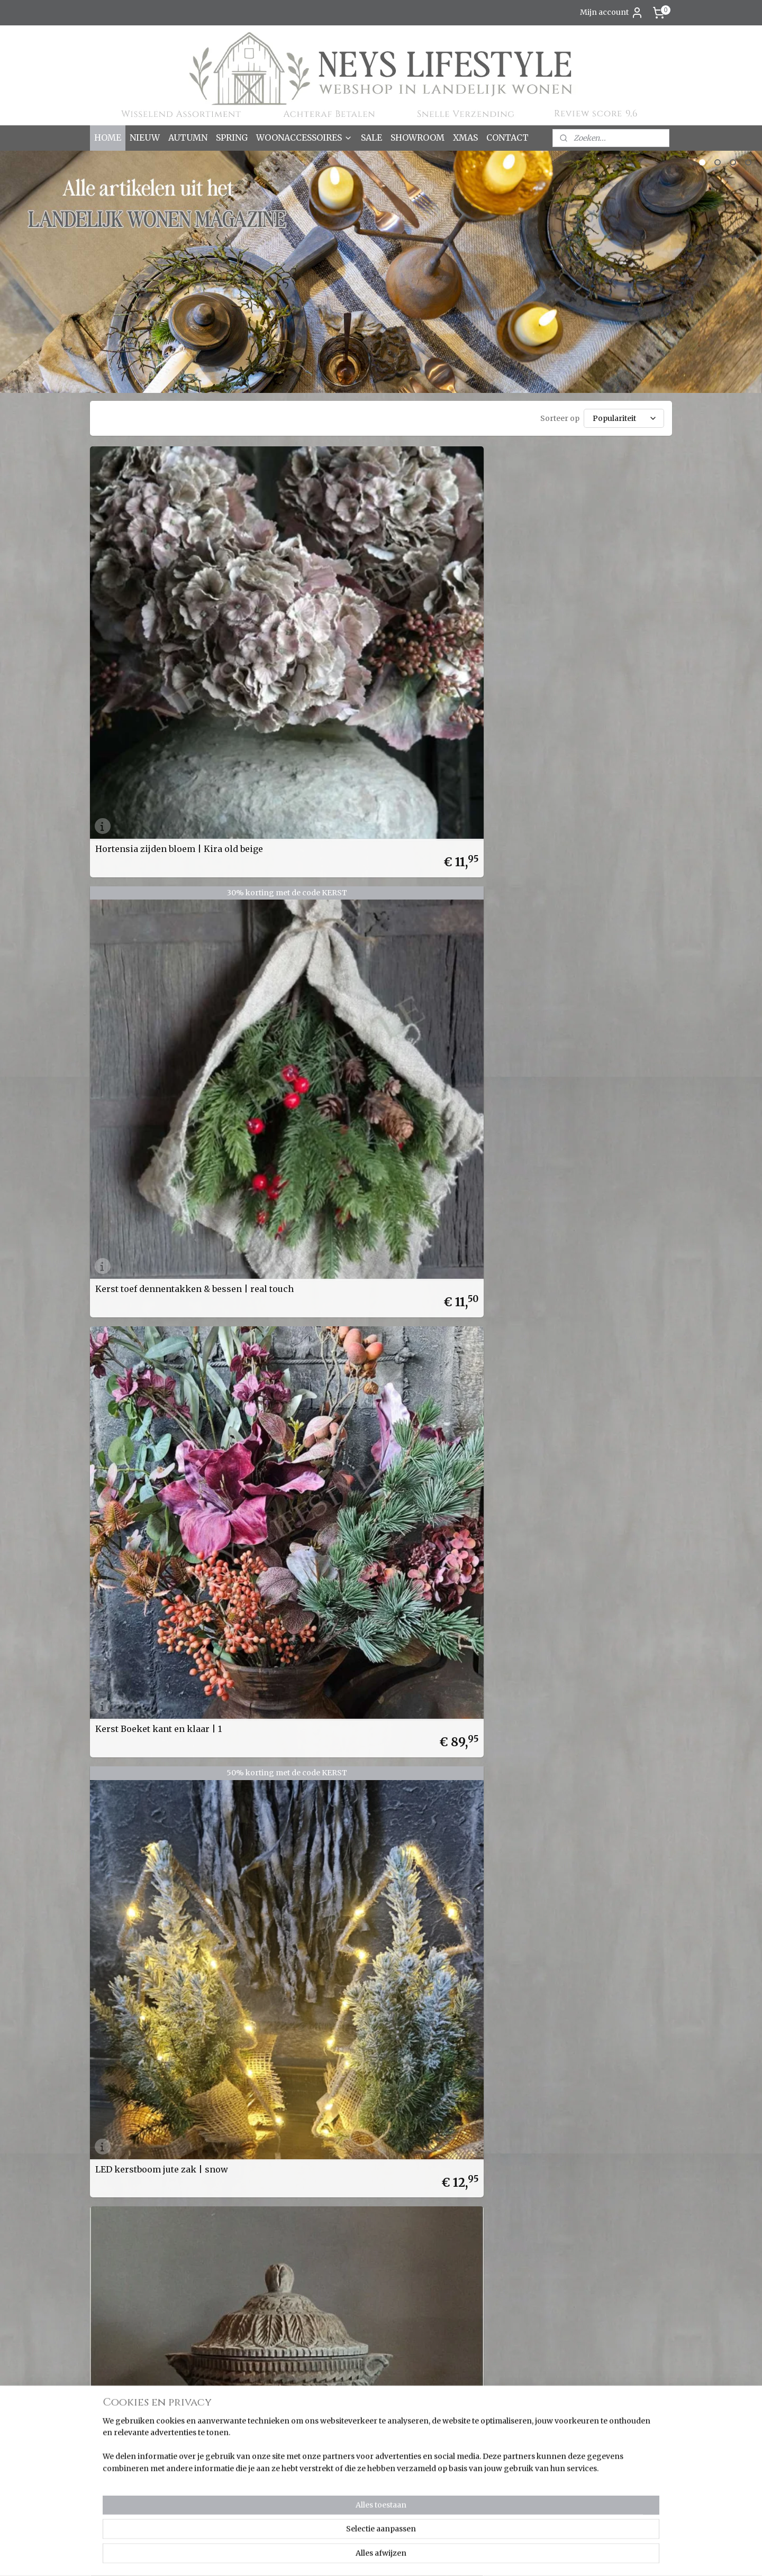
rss (424, 2556)
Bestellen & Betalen (246, 2383)
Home (222, 2347)
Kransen (110, 2430)
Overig (107, 2466)
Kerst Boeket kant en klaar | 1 (454, 594)
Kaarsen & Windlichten (137, 2395)
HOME (107, 137)
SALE (371, 137)
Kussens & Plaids (126, 2442)
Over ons (227, 2359)
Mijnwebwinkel (560, 2556)
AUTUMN (187, 137)
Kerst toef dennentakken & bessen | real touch (300, 589)
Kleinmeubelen (123, 2419)
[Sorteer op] (624, 418)
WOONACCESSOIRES (304, 137)
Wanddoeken (119, 2513)
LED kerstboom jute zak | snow (592, 589)
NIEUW (145, 137)
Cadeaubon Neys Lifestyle (149, 963)
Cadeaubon (232, 2371)
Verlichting (115, 2501)
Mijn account (611, 12)
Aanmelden (590, 2372)
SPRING (232, 137)
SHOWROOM (417, 137)
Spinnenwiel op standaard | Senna (598, 774)
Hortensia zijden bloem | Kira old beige (158, 589)
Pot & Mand (116, 2477)
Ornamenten (119, 2454)
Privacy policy (237, 2454)
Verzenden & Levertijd (252, 2395)
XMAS (465, 137)
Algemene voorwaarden (256, 2442)
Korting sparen (241, 2419)
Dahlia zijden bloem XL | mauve (295, 774)
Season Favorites (126, 2359)
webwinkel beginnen (464, 2556)
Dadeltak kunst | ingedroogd (452, 778)
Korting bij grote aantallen (260, 2430)
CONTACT (507, 137)
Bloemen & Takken (131, 2371)
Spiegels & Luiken (128, 2490)
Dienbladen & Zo (125, 2383)
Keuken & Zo (118, 2407)
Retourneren (235, 2407)
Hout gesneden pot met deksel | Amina (144, 774)
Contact (225, 2466)
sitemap (402, 2556)
